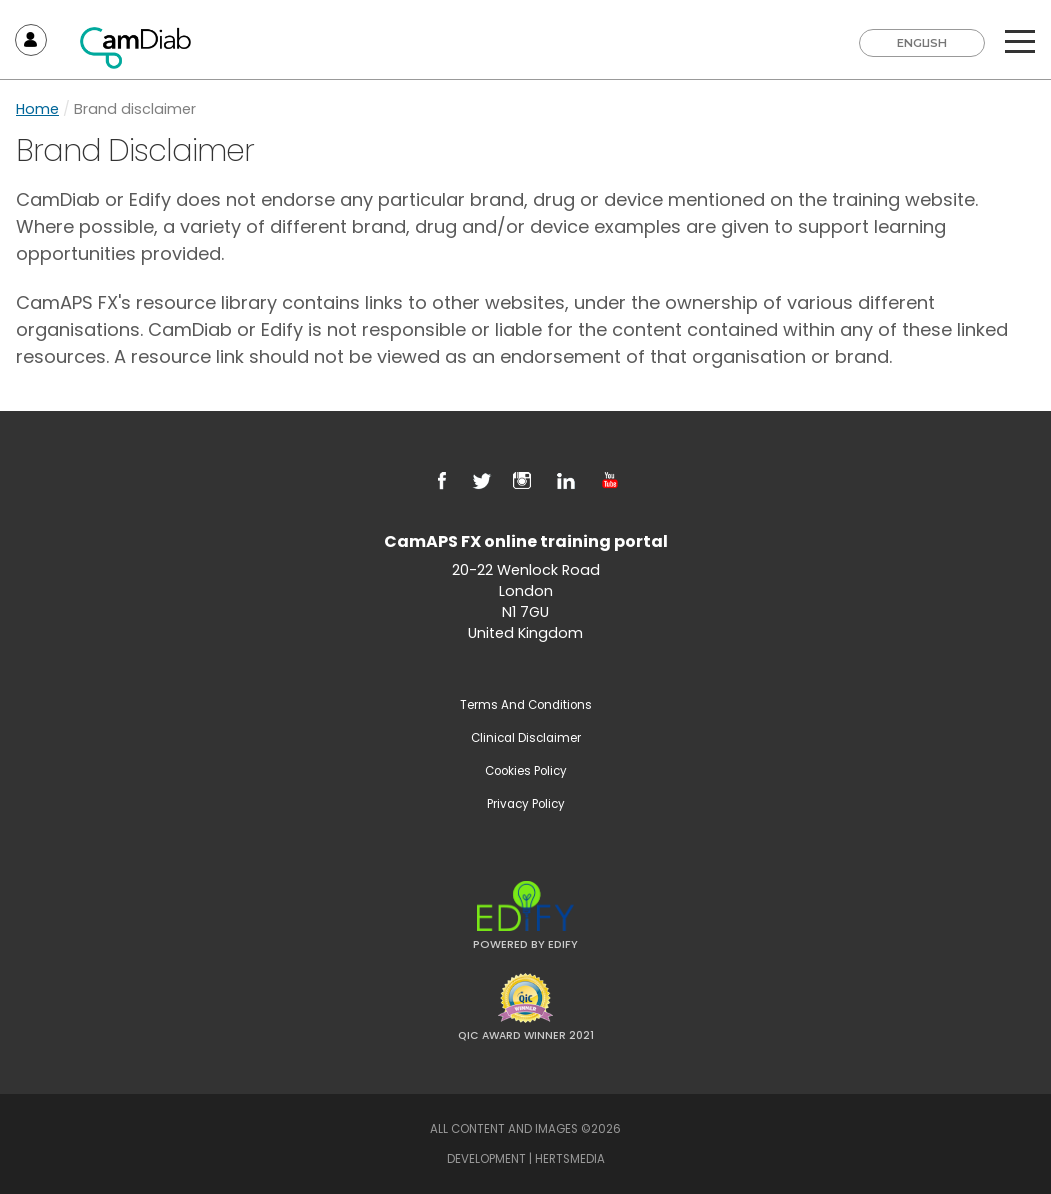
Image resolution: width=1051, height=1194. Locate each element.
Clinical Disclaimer (526, 738)
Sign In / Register (31, 40)
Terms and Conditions (526, 705)
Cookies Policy (526, 771)
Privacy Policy (526, 804)
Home (37, 109)
